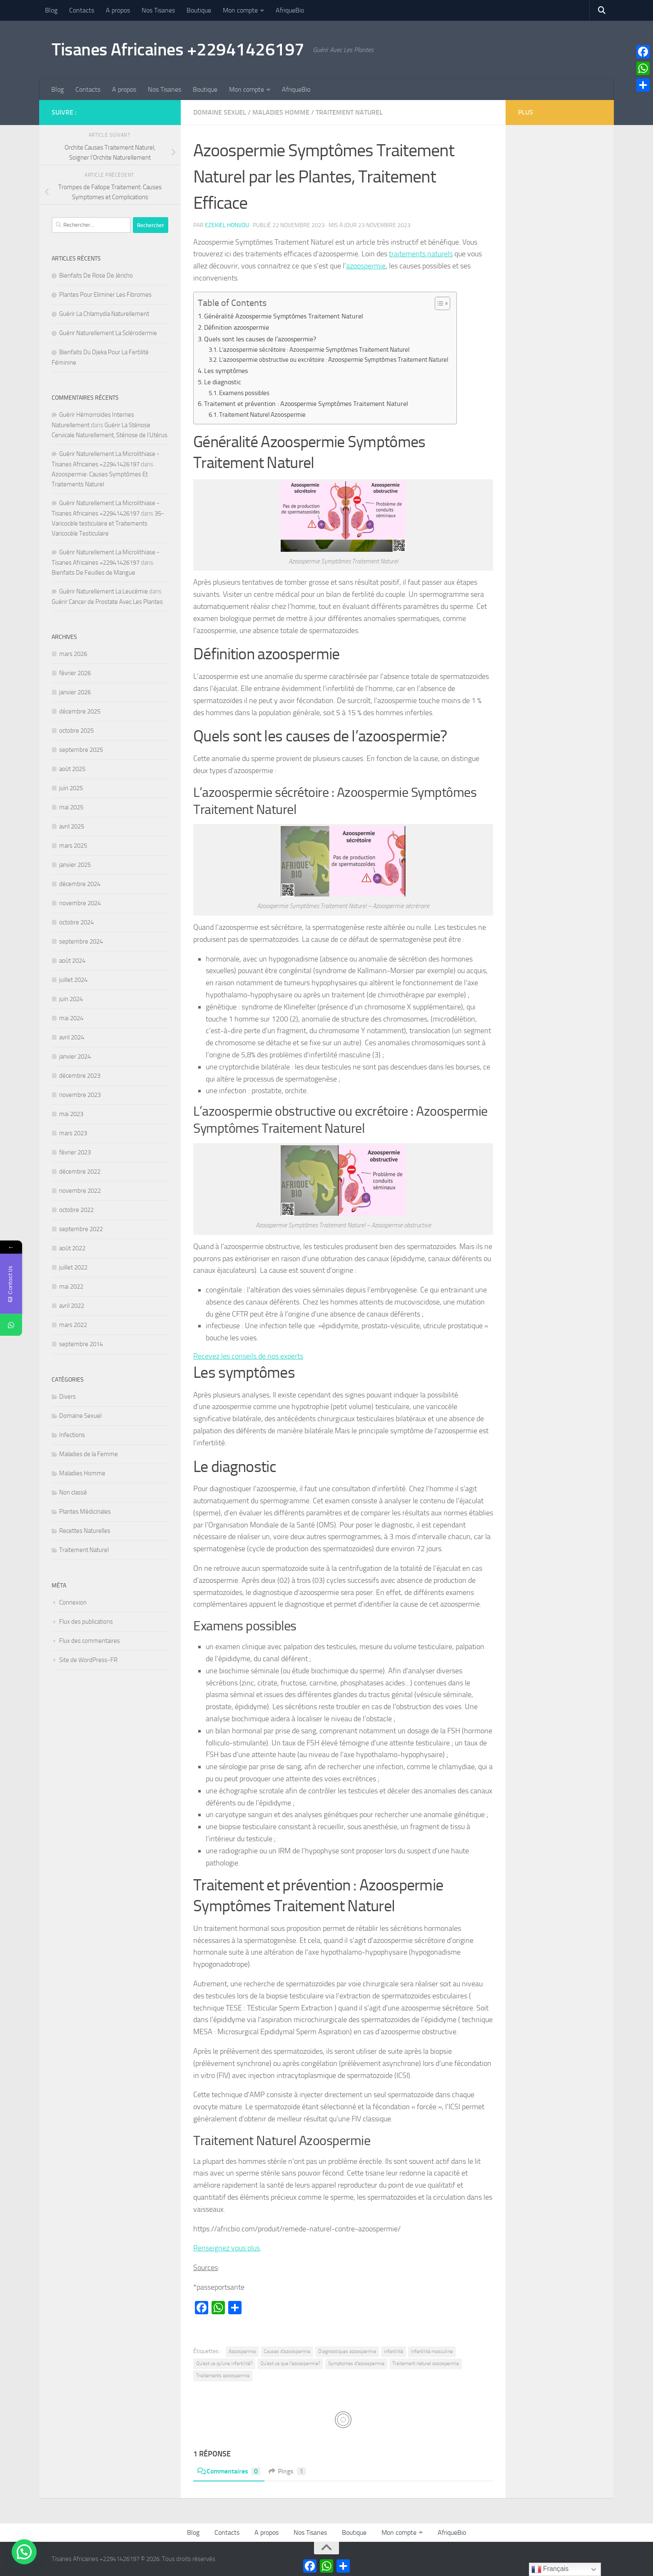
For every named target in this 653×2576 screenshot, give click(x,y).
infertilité (393, 2351)
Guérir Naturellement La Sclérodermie (108, 333)
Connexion (73, 1602)
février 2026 (75, 673)
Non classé (73, 1492)
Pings (287, 2471)
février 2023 (75, 1152)
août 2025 (72, 769)
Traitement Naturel (349, 112)
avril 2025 (71, 826)
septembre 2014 (81, 1344)
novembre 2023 (80, 1095)
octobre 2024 (76, 922)
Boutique (199, 10)
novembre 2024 (80, 903)
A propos (118, 10)
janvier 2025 (75, 865)
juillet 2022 (73, 1267)
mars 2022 (73, 1325)
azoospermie (366, 265)
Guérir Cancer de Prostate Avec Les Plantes (107, 602)
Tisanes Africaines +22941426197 (178, 49)
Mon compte (240, 10)
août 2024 (72, 960)
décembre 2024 (79, 884)
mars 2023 (73, 1133)
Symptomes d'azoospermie (356, 2363)
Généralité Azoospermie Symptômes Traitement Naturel (283, 316)
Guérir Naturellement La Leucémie (103, 591)
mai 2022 (71, 1286)
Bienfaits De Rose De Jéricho (96, 275)
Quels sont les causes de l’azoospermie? (260, 339)
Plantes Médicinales (85, 1511)
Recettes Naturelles (84, 1531)
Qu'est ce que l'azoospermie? (290, 2363)
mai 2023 (71, 1114)
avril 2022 (71, 1305)
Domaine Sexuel (219, 112)
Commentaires (228, 2471)
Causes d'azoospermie (287, 2351)
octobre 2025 (76, 730)
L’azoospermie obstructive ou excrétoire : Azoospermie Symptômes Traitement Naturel (333, 359)
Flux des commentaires (89, 1641)
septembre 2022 (81, 1229)
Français (550, 2569)
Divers (67, 1396)
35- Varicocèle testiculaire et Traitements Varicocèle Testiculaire (108, 523)
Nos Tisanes (158, 10)
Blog (51, 10)
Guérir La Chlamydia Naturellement (104, 314)
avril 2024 (71, 1037)
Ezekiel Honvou (227, 225)
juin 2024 (71, 999)
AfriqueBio (290, 10)
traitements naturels (421, 253)
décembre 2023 (79, 1075)
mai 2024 (71, 1018)
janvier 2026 (75, 692)
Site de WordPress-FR (88, 1660)
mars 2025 (73, 845)
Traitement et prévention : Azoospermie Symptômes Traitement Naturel (306, 404)
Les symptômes (226, 371)
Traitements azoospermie (222, 2375)
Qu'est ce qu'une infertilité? (224, 2363)
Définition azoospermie (236, 327)
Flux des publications (86, 1621)
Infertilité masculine (432, 2351)
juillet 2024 (73, 980)
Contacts (81, 10)
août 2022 (72, 1248)
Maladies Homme (280, 112)
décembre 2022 (79, 1171)
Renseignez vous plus (226, 2248)
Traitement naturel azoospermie (425, 2363)
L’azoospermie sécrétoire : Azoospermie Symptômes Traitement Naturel (314, 349)
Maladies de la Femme (88, 1454)
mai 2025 (71, 807)
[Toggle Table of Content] (438, 303)
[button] (24, 2551)
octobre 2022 (76, 1210)
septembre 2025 (81, 750)
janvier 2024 (75, 1056)
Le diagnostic (222, 382)
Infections (72, 1435)
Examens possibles (244, 393)
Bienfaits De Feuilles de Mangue (93, 572)
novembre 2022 (80, 1190)
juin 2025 (71, 788)
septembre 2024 (81, 941)
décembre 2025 (79, 711)
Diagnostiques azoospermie (347, 2351)
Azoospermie (242, 2351)
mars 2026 (73, 654)
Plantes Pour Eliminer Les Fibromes (105, 294)
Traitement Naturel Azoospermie (262, 414)
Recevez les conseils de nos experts (248, 1356)
